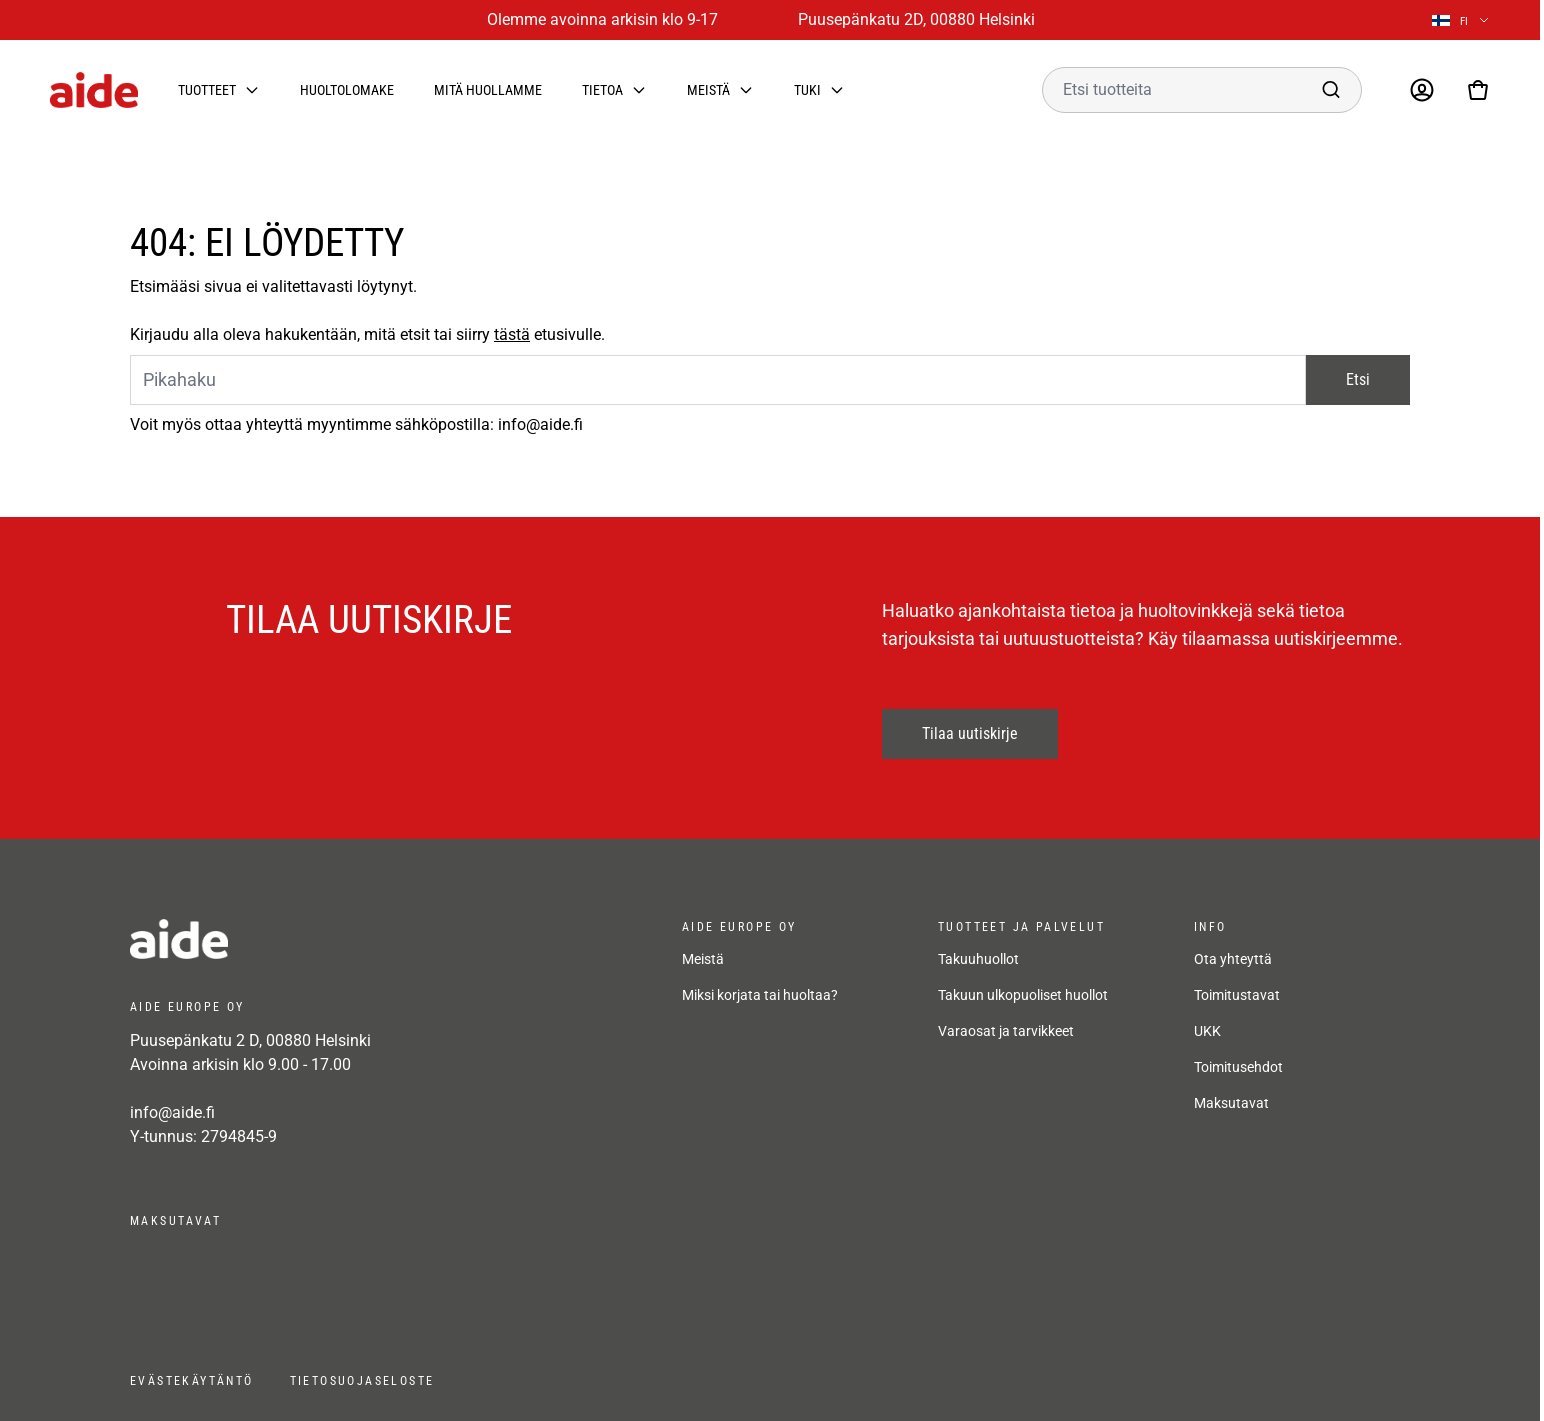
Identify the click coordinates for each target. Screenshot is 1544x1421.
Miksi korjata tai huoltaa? (760, 995)
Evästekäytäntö (192, 1381)
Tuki (807, 90)
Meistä (708, 90)
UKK (1207, 1031)
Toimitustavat (1237, 995)
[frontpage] (310, 939)
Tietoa (602, 90)
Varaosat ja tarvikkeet (1006, 1031)
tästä (512, 334)
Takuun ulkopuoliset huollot (1023, 995)
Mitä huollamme (488, 90)
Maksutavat (1231, 1103)
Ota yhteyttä (1233, 959)
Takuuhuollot (978, 959)
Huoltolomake (347, 90)
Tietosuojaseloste (362, 1381)
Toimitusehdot (1238, 1067)
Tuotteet (207, 90)
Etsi (1358, 379)
